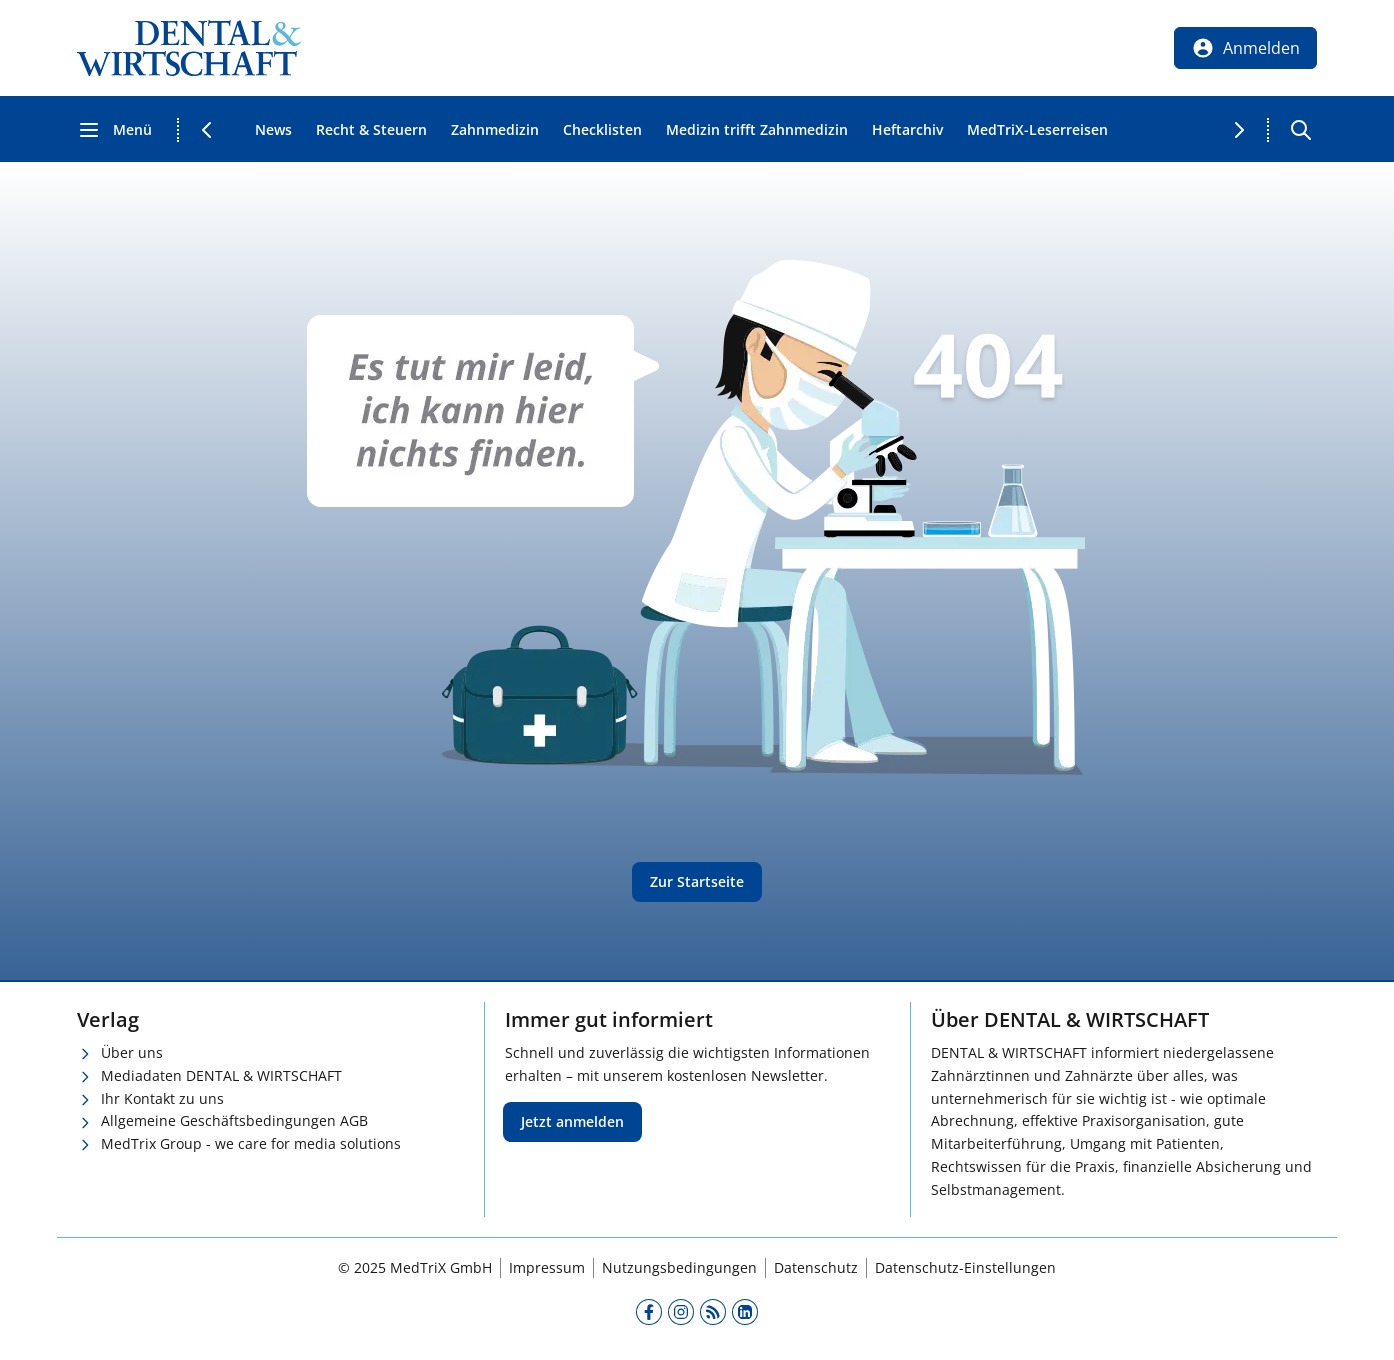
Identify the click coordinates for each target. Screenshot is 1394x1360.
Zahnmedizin (495, 129)
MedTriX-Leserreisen (1037, 129)
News (273, 129)
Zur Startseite (697, 881)
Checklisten (602, 129)
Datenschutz (816, 1267)
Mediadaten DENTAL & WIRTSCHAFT (221, 1075)
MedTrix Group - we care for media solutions (251, 1143)
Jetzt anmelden (572, 1121)
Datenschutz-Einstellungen (965, 1267)
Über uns (132, 1052)
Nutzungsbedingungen (679, 1267)
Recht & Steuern (371, 129)
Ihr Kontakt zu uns (162, 1098)
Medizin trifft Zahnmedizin (757, 129)
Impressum (547, 1267)
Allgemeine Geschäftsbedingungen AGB (234, 1120)
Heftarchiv (907, 129)
